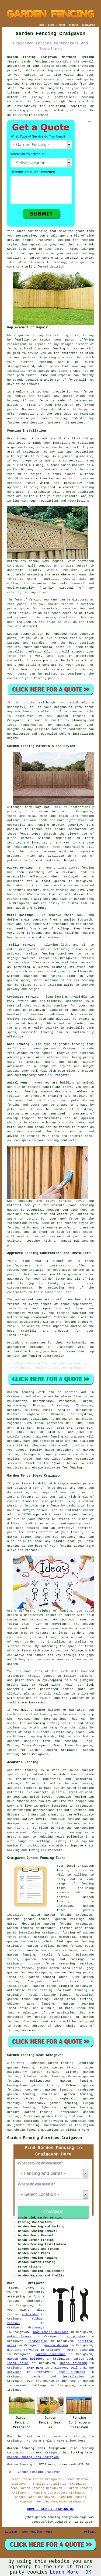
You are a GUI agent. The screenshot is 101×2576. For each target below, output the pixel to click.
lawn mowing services (51, 2332)
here (85, 2129)
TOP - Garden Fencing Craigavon (34, 2472)
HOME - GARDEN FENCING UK (50, 2509)
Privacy (90, 2531)
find (20, 2063)
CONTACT (73, 25)
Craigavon (15, 1396)
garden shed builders (25, 2358)
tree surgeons (71, 2372)
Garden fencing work (26, 1392)
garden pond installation (58, 2376)
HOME (41, 25)
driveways (36, 2327)
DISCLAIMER (88, 25)
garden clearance (51, 2354)
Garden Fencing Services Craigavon (44, 2138)
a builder (30, 2314)
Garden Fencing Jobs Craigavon (33, 2457)
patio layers (19, 2336)
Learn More (64, 2572)
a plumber (76, 2336)
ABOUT (62, 25)
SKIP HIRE (35, 2367)
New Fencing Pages (37, 2531)
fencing (59, 348)
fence (43, 400)
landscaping (38, 2341)
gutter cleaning (80, 2350)
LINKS (51, 25)
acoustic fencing (71, 1797)
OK (88, 2572)
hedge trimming (73, 2363)
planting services (22, 2350)
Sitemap (11, 2531)
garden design (56, 2345)
